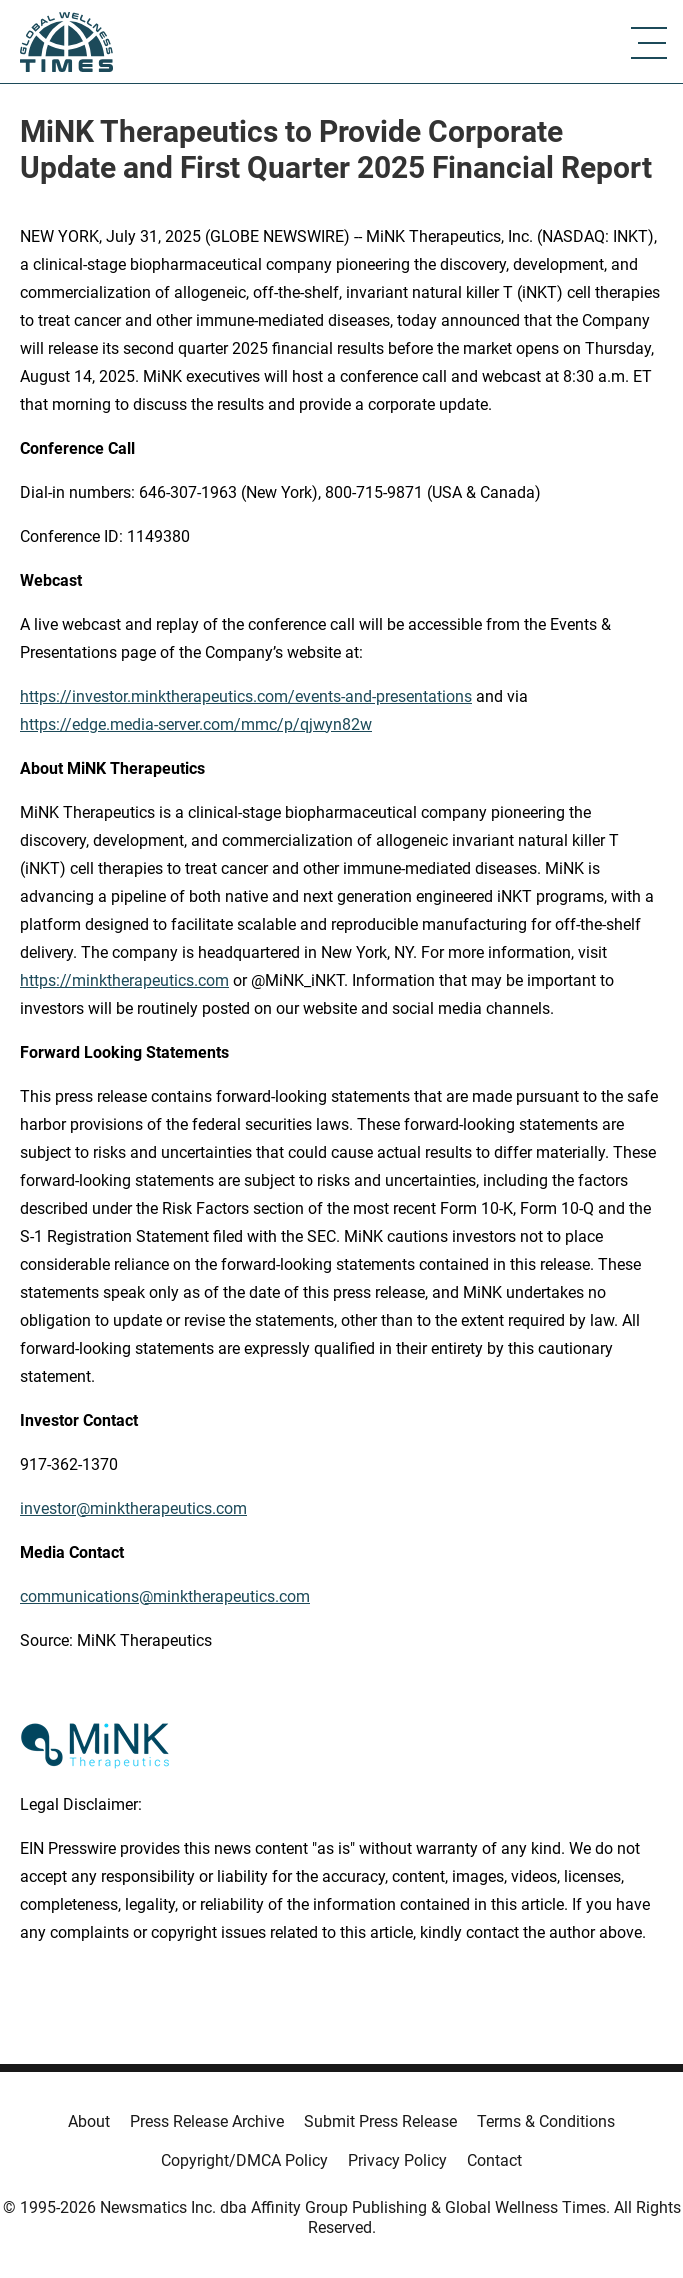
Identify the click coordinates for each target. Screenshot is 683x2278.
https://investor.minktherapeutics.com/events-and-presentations (246, 696)
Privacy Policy (397, 2160)
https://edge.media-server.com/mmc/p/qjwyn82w (196, 724)
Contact (494, 2160)
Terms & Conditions (546, 2121)
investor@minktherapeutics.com (133, 1508)
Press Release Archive (207, 2121)
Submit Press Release (380, 2121)
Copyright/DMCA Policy (244, 2160)
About (89, 2121)
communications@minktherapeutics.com (165, 1596)
